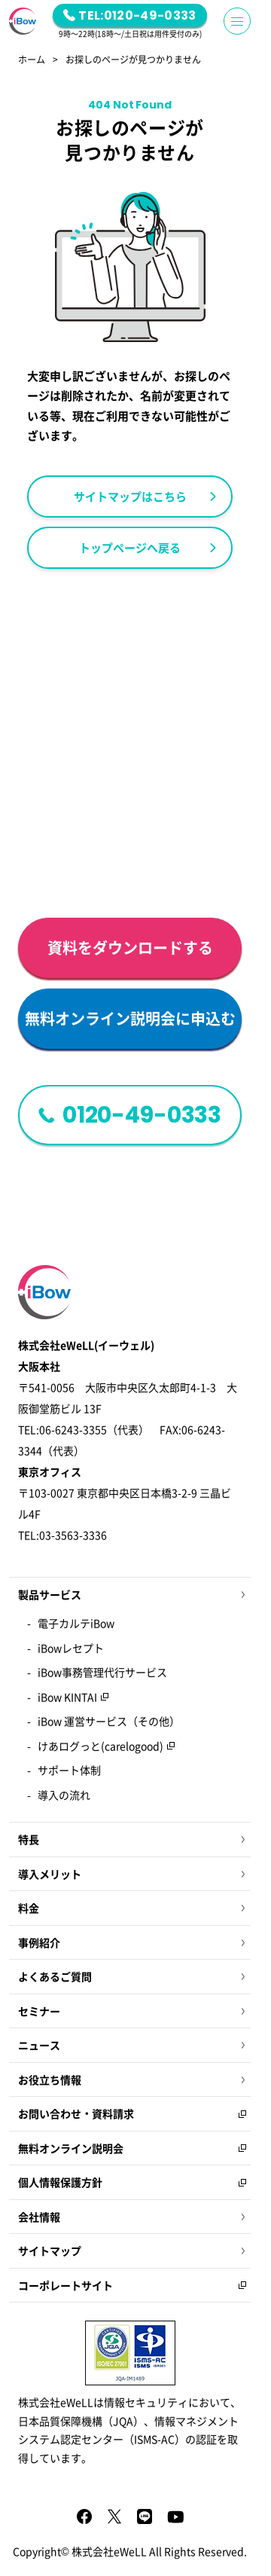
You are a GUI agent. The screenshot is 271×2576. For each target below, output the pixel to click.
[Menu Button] (237, 21)
